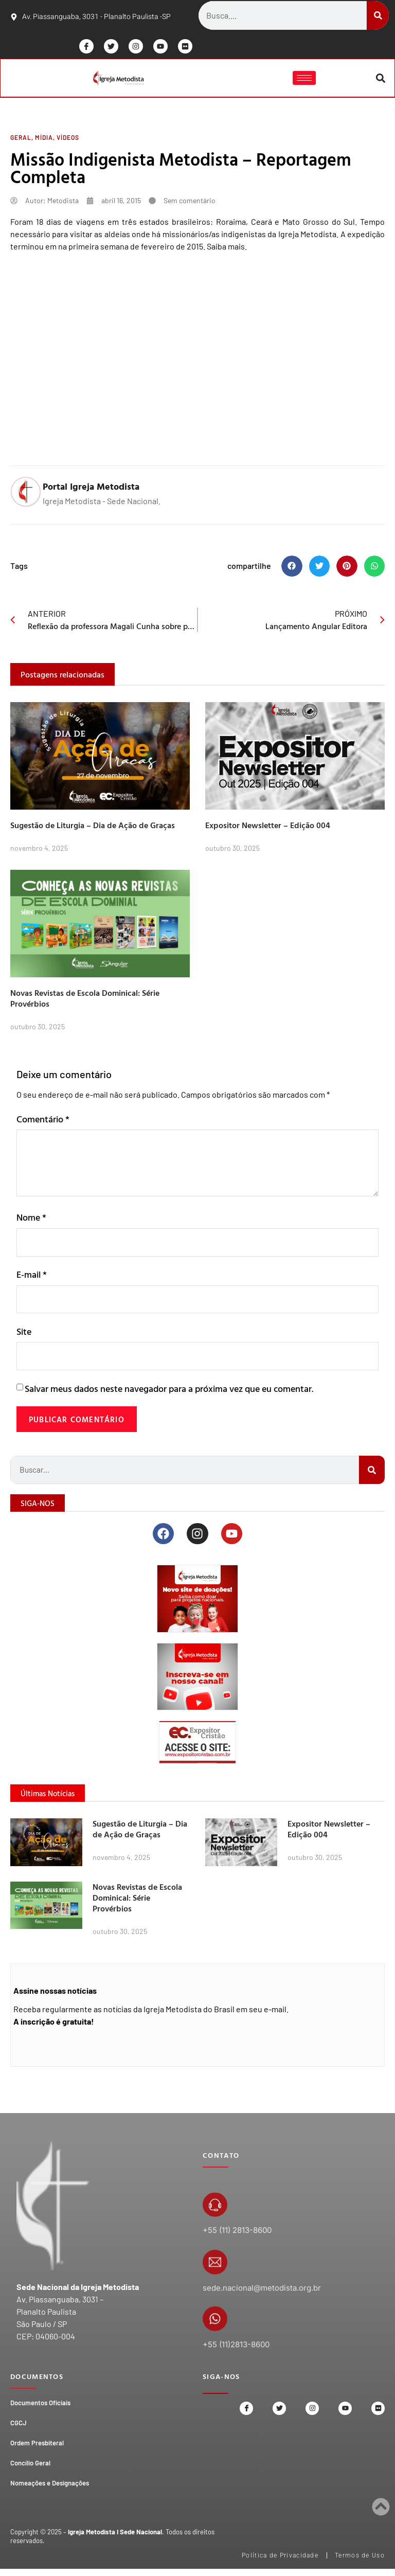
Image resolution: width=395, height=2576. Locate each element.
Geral (20, 138)
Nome (31, 1219)
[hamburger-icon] (303, 79)
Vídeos (68, 138)
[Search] (378, 15)
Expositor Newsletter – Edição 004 (267, 826)
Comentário (42, 1121)
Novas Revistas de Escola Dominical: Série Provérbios (84, 999)
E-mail (31, 1276)
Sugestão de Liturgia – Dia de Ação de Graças (92, 826)
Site (23, 1334)
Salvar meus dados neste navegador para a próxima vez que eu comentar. (169, 1392)
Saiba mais (226, 248)
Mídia (44, 138)
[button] (379, 78)
